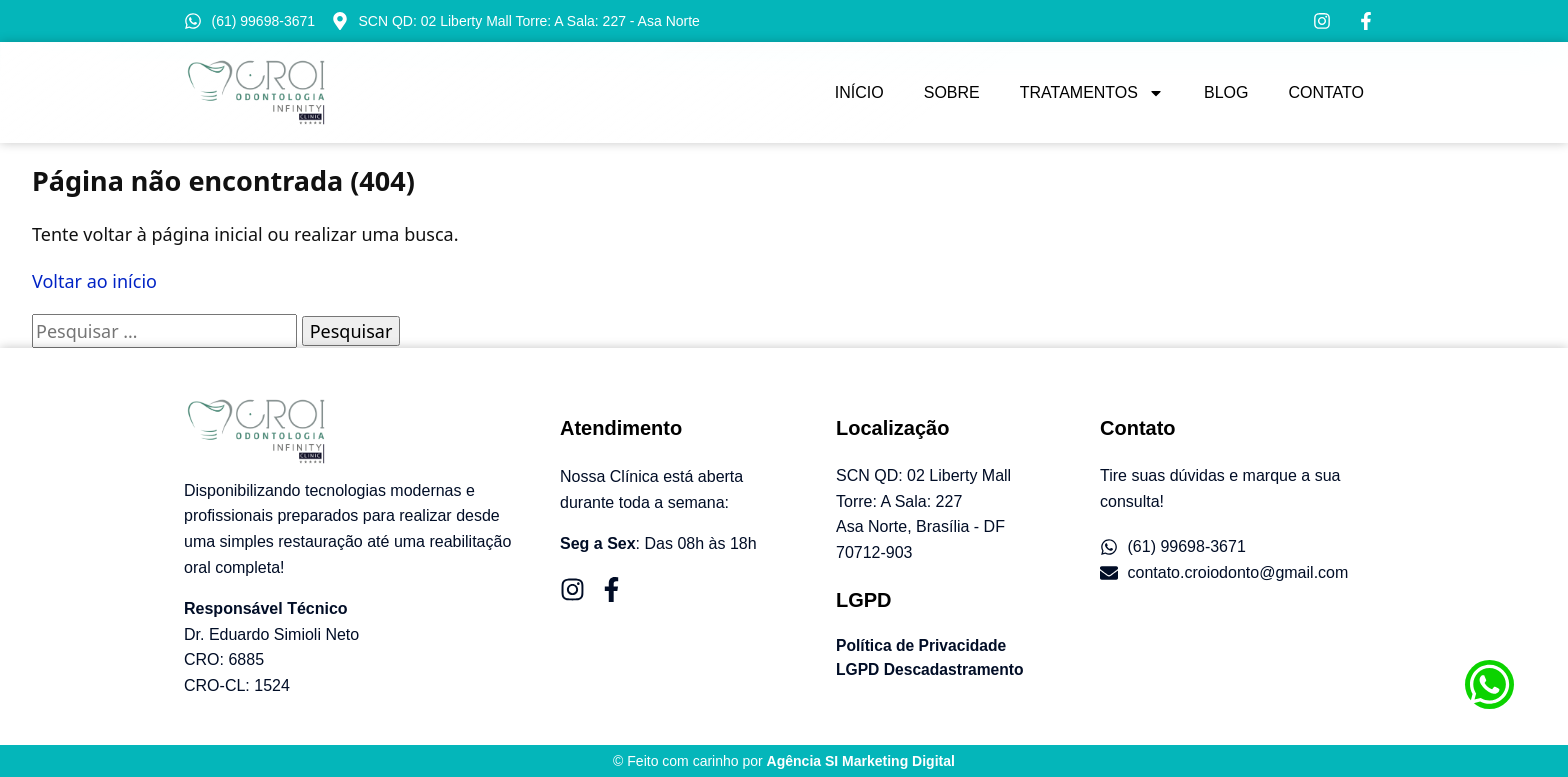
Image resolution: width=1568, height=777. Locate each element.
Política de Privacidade (923, 645)
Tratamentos (1092, 93)
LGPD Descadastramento (932, 669)
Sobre (952, 92)
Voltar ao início (94, 281)
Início (859, 92)
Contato (1326, 92)
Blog (1226, 92)
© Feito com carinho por (784, 761)
